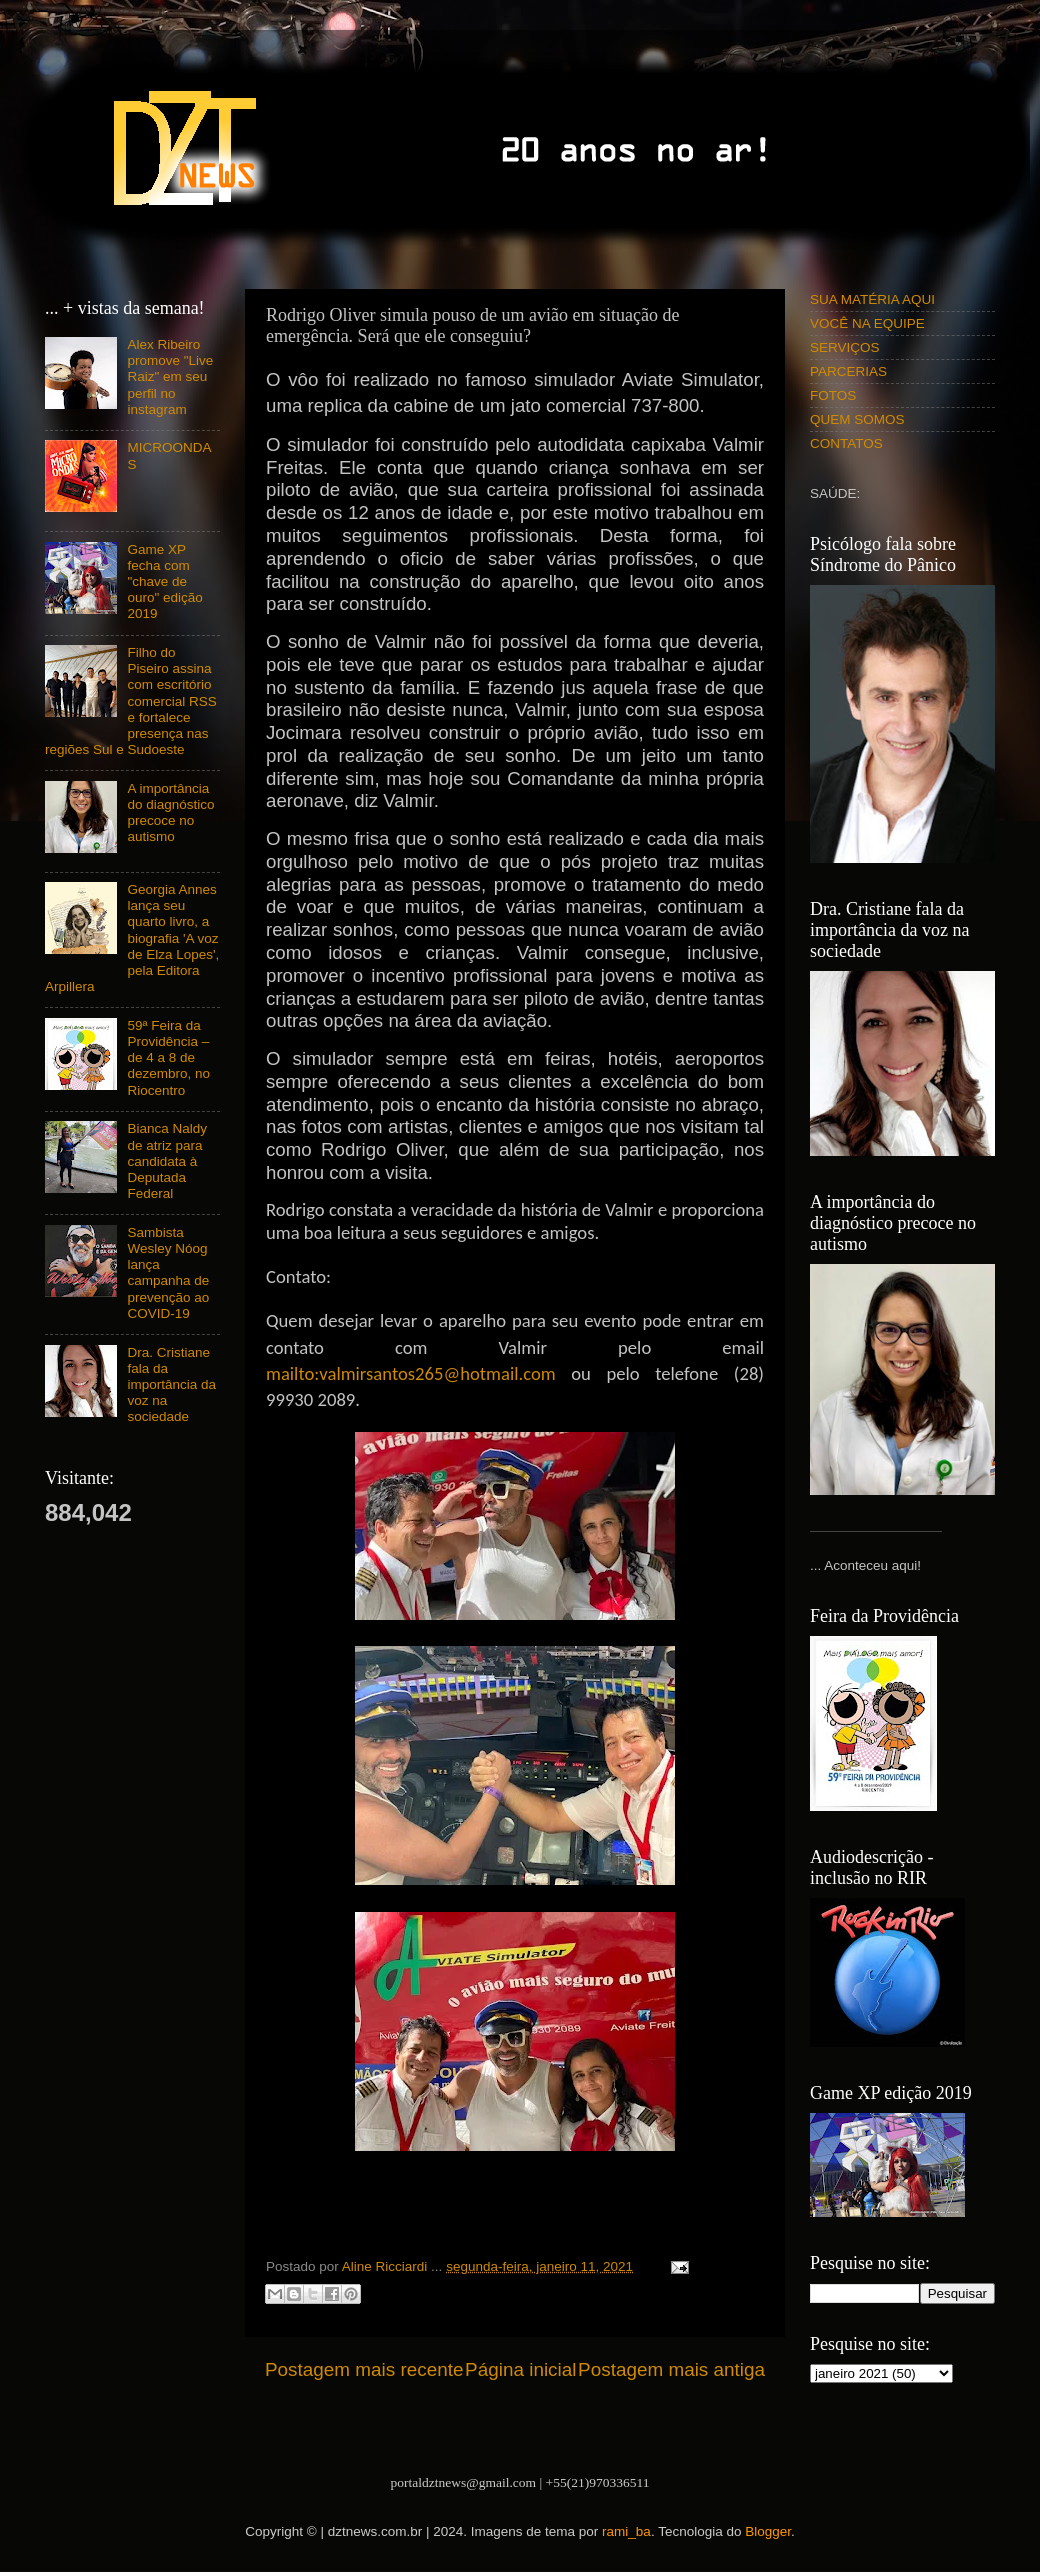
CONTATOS (846, 443)
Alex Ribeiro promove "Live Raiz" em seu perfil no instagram (170, 377)
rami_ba (626, 2531)
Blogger (768, 2531)
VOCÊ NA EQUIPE (867, 323)
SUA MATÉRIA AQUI (872, 299)
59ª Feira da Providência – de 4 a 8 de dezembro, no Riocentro (168, 1058)
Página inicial (520, 2369)
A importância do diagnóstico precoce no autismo (170, 813)
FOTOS (833, 395)
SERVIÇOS (845, 347)
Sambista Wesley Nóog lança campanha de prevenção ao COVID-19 (168, 1273)
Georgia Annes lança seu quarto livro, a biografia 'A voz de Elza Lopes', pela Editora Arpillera (132, 938)
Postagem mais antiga (671, 2369)
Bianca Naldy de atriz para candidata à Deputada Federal (167, 1161)
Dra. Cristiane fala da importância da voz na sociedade (171, 1385)
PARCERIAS (848, 371)
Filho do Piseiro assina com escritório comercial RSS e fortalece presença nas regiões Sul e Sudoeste (131, 701)
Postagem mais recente (364, 2369)
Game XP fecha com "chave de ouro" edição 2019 (164, 582)
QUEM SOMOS (857, 419)
